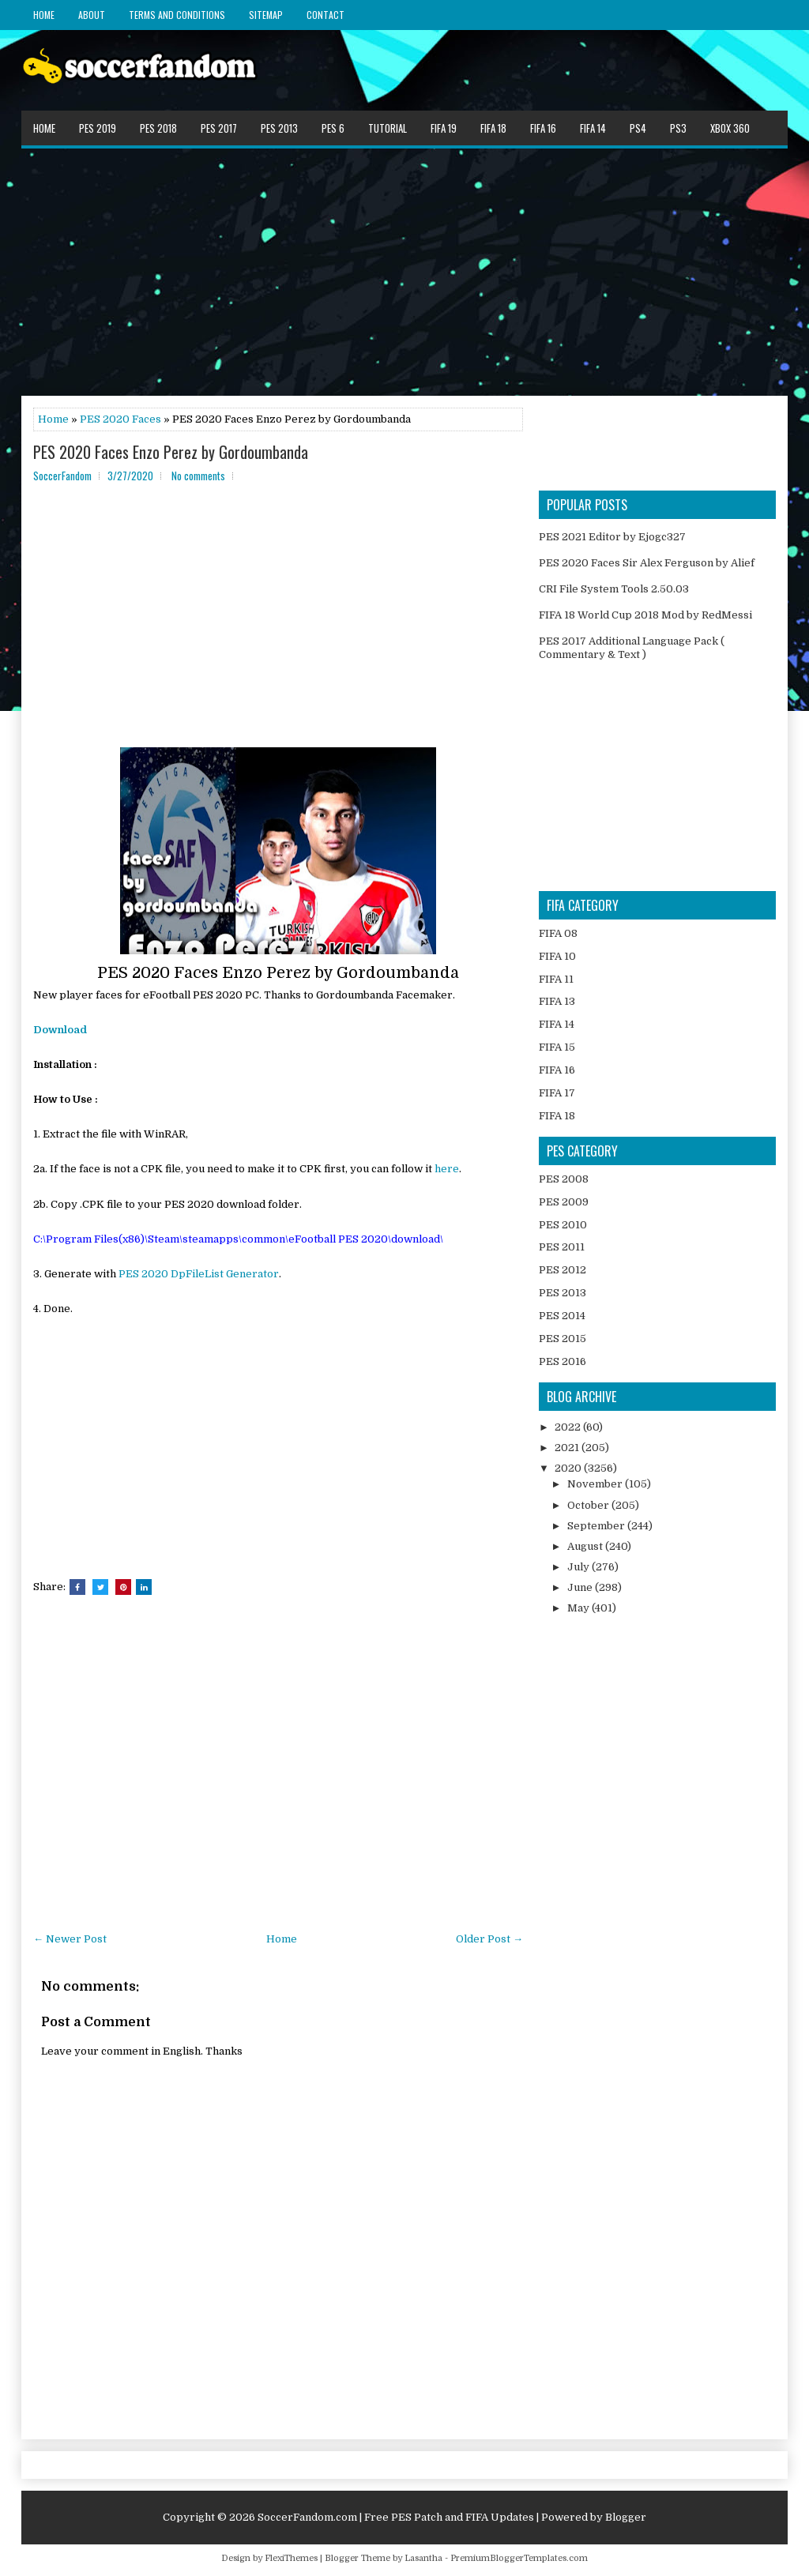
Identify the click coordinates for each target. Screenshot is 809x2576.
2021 (568, 1447)
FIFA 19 (444, 128)
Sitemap (266, 14)
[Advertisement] (404, 271)
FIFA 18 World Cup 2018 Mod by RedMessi (645, 615)
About (91, 14)
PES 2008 (564, 1179)
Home (44, 14)
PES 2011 (562, 1247)
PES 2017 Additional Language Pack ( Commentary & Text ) (631, 647)
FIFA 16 (543, 128)
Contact (325, 14)
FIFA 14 (593, 128)
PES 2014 (562, 1316)
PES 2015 (562, 1338)
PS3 (678, 128)
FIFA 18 (493, 128)
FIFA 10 (557, 956)
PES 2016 (562, 1361)
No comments (198, 475)
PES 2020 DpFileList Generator (199, 1274)
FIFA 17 (557, 1093)
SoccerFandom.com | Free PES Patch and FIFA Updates (396, 2517)
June (581, 1587)
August (586, 1546)
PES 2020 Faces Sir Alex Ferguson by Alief (646, 563)
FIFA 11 (556, 979)
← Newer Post (70, 1939)
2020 (569, 1468)
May (579, 1608)
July (579, 1567)
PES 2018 (158, 128)
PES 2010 (563, 1225)
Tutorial (387, 128)
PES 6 (333, 128)
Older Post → (489, 1939)
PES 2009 (564, 1202)
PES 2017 (219, 128)
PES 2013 (279, 128)
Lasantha (423, 2558)
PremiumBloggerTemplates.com (519, 2558)
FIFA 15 (557, 1047)
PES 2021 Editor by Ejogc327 (612, 537)
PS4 (638, 128)
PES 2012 (562, 1270)
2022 (569, 1427)
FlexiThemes (291, 2558)
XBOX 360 (730, 128)
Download (60, 1030)
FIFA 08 (558, 933)
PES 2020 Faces (120, 419)
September (597, 1526)
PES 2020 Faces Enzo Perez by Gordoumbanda (170, 452)
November (596, 1484)
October (589, 1505)
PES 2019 (97, 128)
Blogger (625, 2517)
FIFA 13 (557, 1001)
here (447, 1169)
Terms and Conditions (177, 14)
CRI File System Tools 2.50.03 (614, 589)
